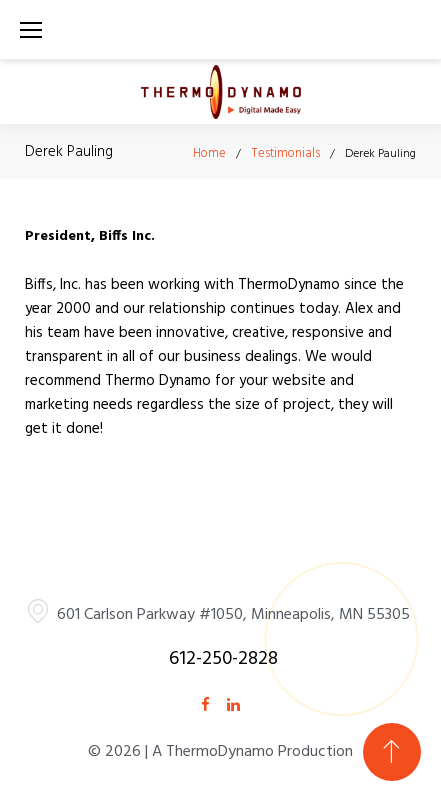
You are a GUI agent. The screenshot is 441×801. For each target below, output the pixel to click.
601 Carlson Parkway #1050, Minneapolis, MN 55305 (233, 615)
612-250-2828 (223, 659)
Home (209, 153)
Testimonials (285, 153)
